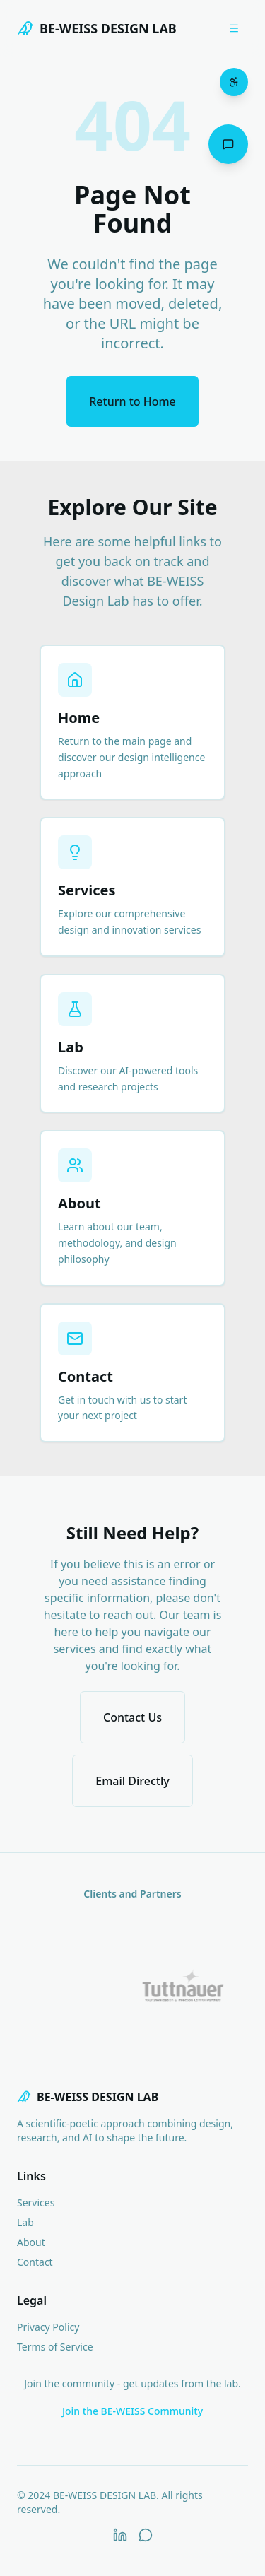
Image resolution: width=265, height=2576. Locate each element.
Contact (35, 2262)
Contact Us (132, 1717)
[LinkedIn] (120, 2535)
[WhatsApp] (146, 2535)
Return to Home (132, 401)
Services (35, 2202)
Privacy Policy (48, 2327)
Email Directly (132, 1781)
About (31, 2242)
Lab (25, 2222)
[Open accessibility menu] (234, 82)
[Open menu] (234, 28)
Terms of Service (55, 2346)
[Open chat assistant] (228, 144)
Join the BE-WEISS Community (132, 2411)
